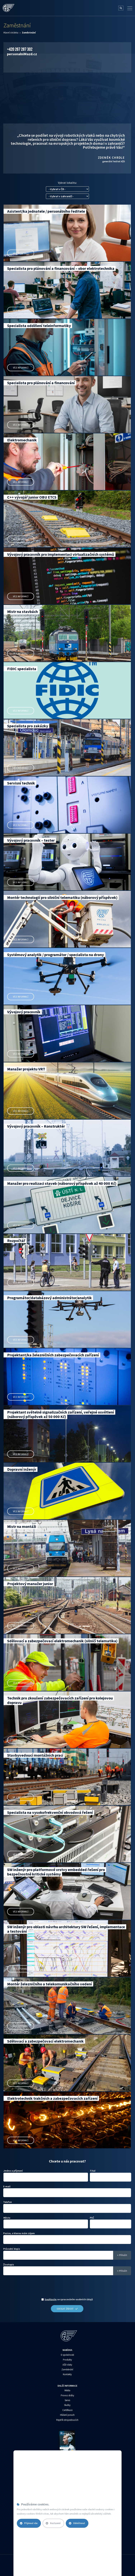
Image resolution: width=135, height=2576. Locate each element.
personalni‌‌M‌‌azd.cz (22, 54)
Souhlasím (51, 2299)
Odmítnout (77, 2523)
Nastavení (53, 2523)
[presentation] (67, 2288)
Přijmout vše (28, 2523)
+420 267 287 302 (19, 49)
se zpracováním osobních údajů (69, 2299)
